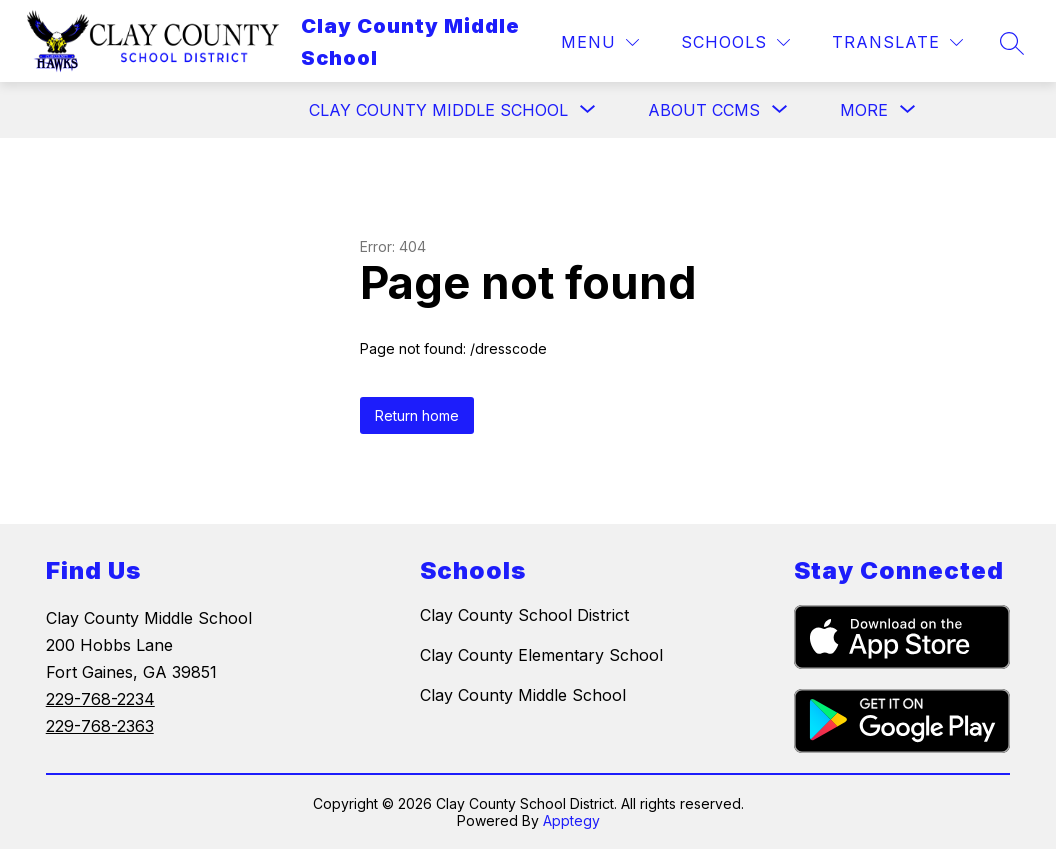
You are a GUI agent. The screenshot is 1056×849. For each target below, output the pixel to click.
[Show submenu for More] (864, 110)
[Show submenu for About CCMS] (704, 110)
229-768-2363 (100, 726)
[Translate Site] (897, 42)
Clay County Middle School (523, 695)
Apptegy (571, 820)
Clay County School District (524, 615)
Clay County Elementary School (541, 655)
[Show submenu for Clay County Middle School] (438, 110)
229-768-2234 (100, 699)
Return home (417, 415)
